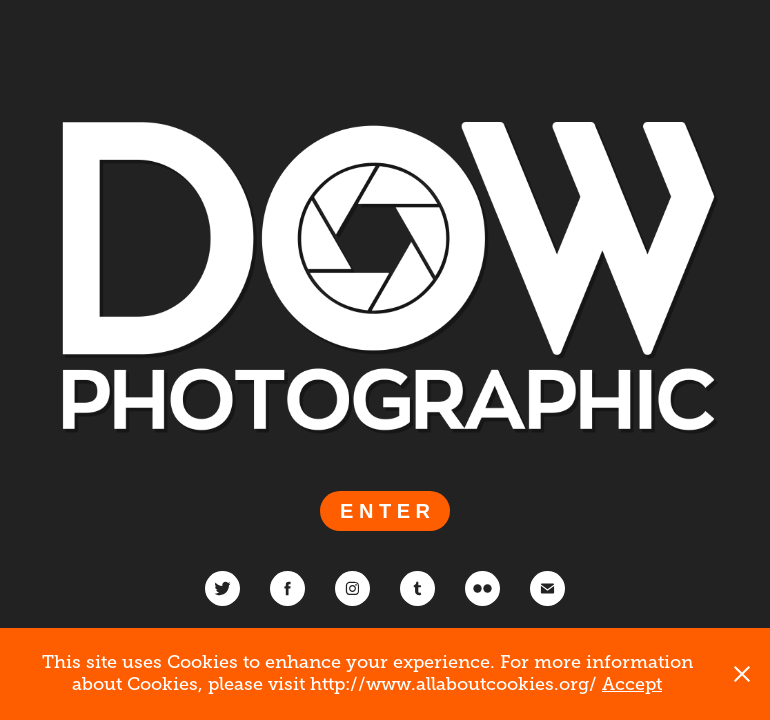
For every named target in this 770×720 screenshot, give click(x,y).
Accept (632, 684)
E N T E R (385, 511)
